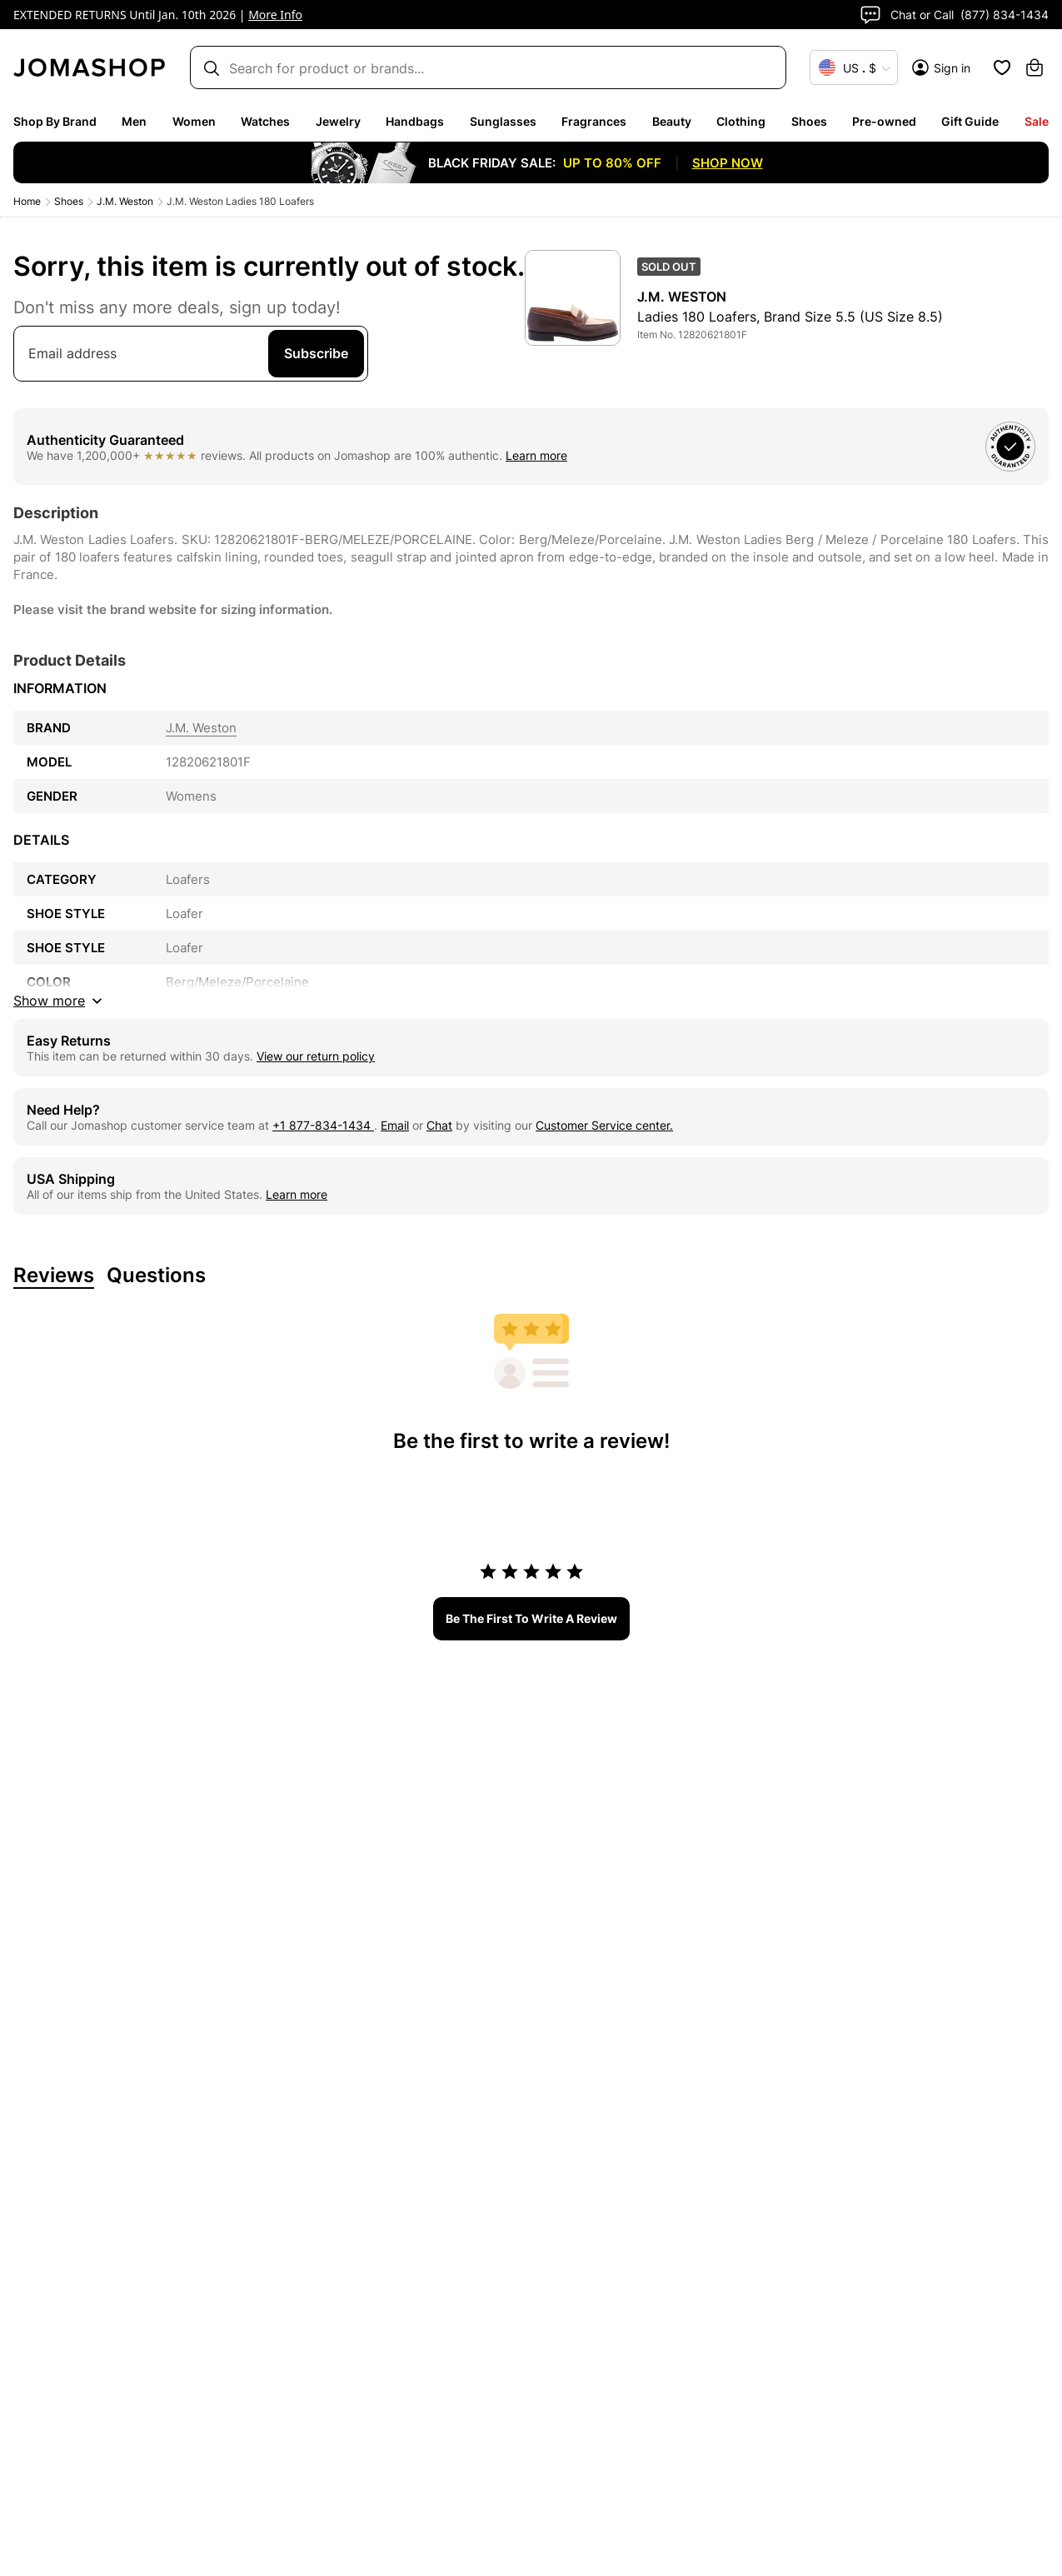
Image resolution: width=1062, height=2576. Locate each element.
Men (134, 121)
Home (27, 201)
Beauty (671, 121)
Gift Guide (970, 121)
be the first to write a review (531, 1618)
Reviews (53, 1276)
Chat (439, 1125)
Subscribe (316, 353)
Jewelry (338, 121)
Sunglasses (503, 121)
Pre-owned (884, 121)
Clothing (740, 121)
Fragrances (593, 121)
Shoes (809, 121)
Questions (156, 1276)
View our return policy (316, 1056)
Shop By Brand (55, 121)
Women (194, 121)
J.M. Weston (125, 201)
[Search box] (480, 67)
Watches (265, 121)
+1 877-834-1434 (323, 1125)
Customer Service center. (604, 1125)
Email (395, 1125)
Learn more (536, 455)
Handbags (415, 121)
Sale (1037, 121)
